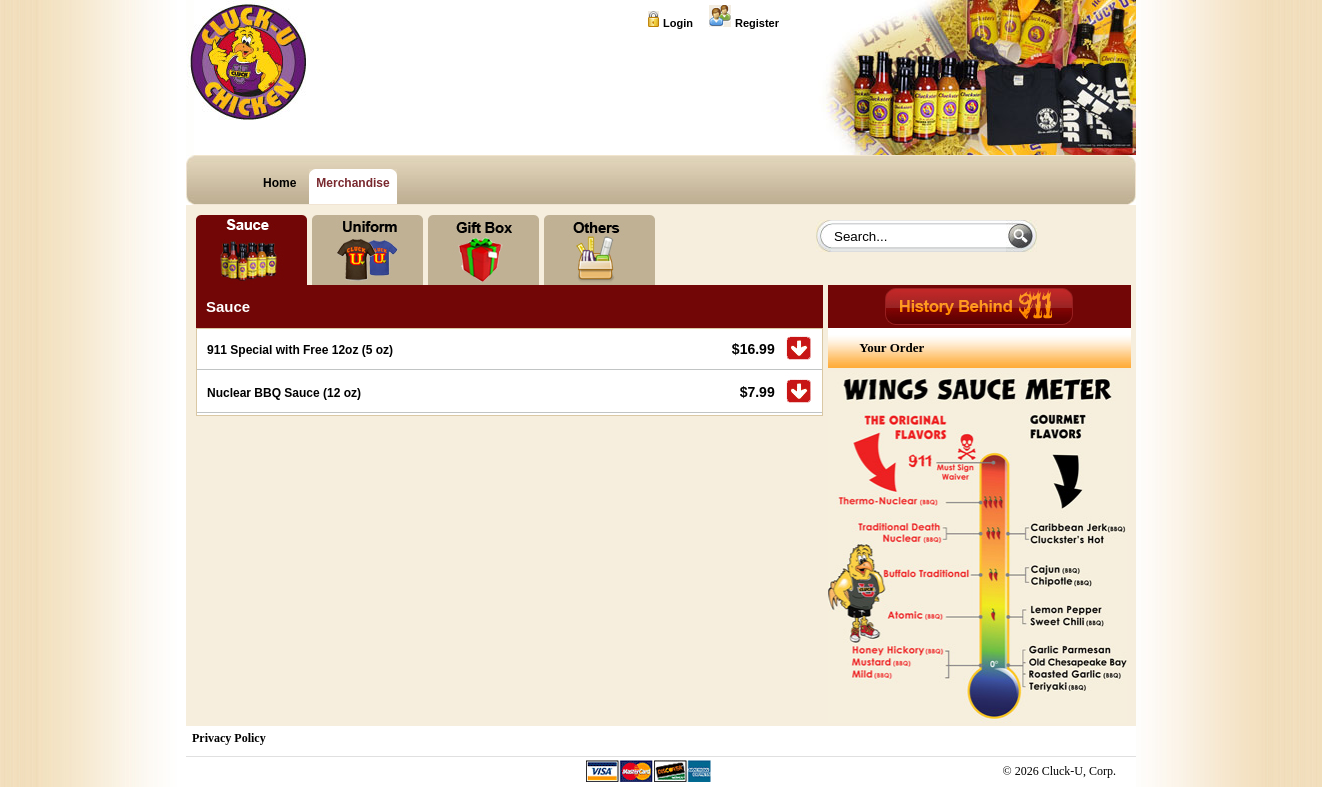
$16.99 (753, 349)
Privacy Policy (229, 738)
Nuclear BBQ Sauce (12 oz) (284, 393)
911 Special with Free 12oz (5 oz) (300, 350)
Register (757, 23)
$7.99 (757, 392)
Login (678, 23)
